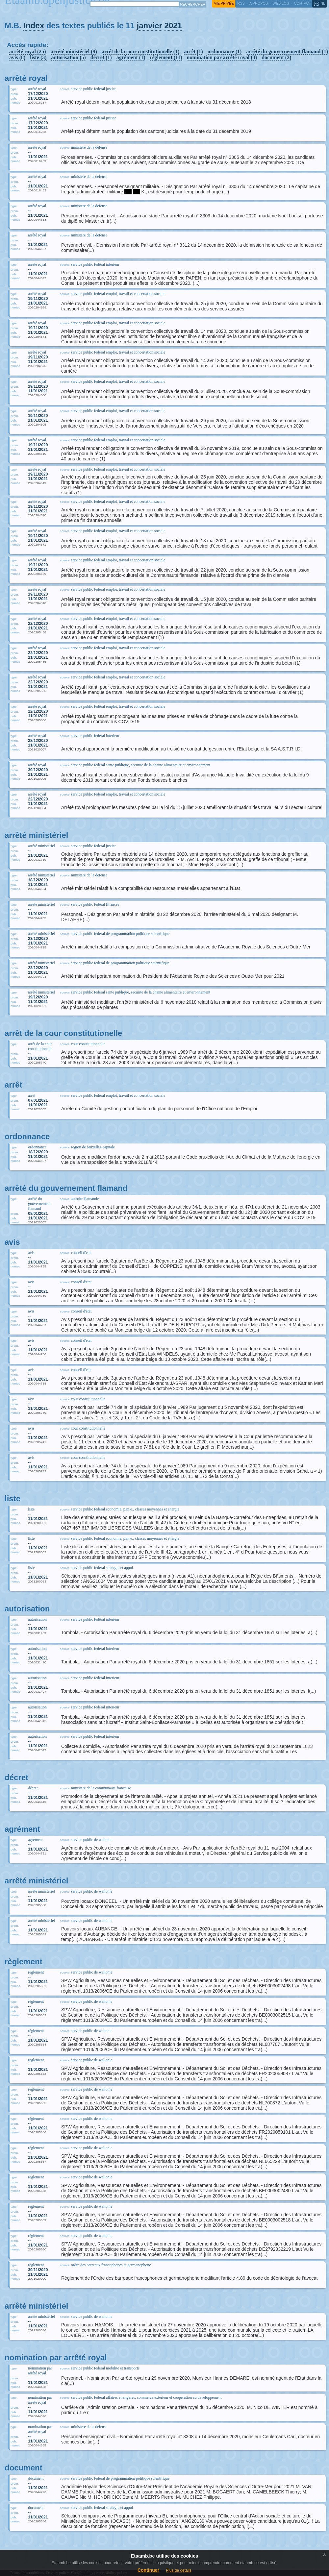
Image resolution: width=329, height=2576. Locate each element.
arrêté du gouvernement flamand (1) (287, 51)
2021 (173, 25)
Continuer (148, 2570)
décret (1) (101, 57)
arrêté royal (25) (27, 51)
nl (322, 3)
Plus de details (178, 2570)
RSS (240, 3)
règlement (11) (166, 57)
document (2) (276, 57)
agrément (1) (130, 57)
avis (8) (17, 57)
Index (33, 25)
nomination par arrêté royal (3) (222, 57)
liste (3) (38, 57)
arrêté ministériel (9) (74, 51)
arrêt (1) (193, 51)
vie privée (224, 3)
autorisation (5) (68, 57)
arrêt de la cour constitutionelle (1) (141, 51)
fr (316, 3)
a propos (258, 3)
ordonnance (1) (225, 51)
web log (280, 3)
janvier (149, 25)
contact (302, 3)
